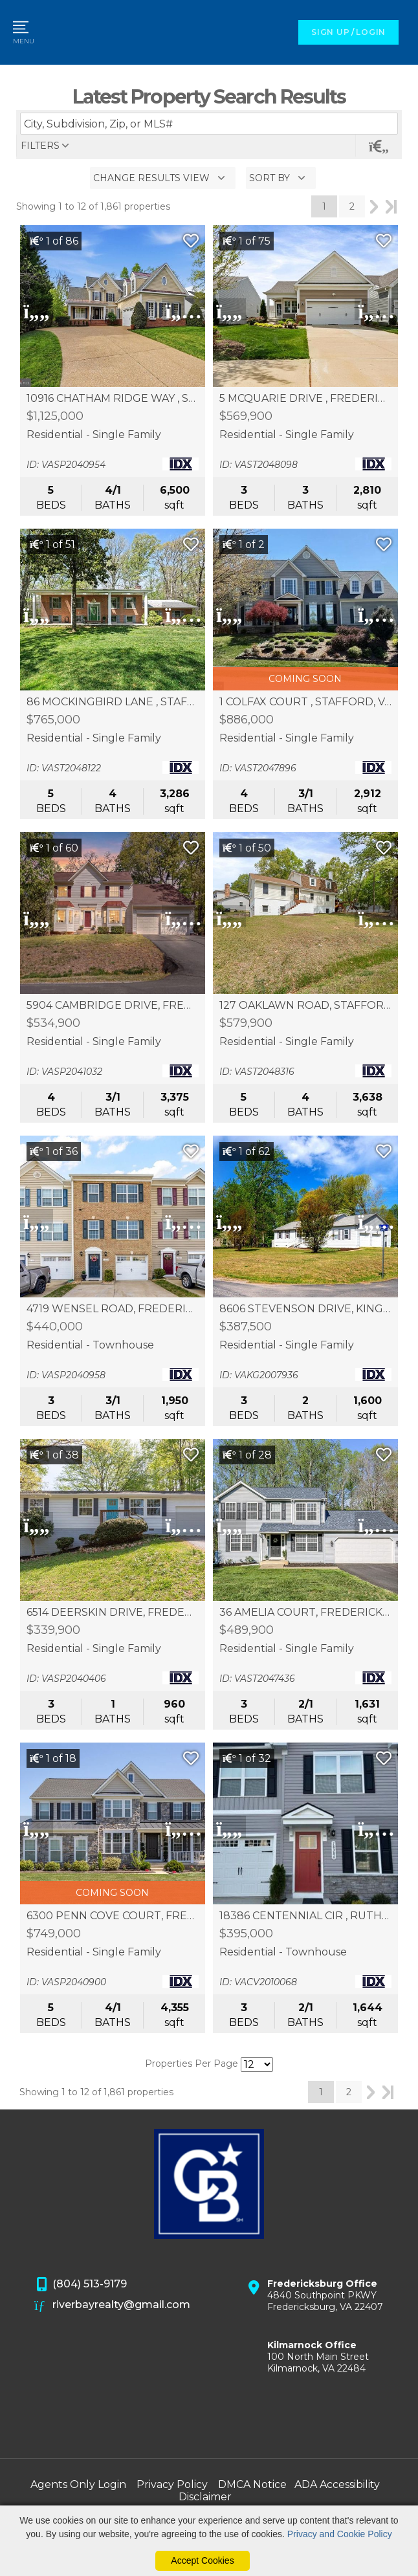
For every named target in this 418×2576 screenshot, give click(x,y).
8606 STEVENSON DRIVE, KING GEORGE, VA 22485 (305, 1309)
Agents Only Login (78, 2484)
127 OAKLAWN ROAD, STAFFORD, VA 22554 (305, 1005)
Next (374, 206)
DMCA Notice (252, 2484)
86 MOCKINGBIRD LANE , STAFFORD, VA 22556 (113, 702)
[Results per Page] (257, 2064)
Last (391, 206)
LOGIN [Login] (371, 32)
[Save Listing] (191, 241)
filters (40, 145)
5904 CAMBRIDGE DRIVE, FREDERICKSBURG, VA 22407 (113, 1005)
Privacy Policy (172, 2484)
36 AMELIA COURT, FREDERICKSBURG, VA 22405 (305, 1612)
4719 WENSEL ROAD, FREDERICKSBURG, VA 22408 (113, 1309)
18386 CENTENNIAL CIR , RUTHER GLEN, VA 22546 (305, 1916)
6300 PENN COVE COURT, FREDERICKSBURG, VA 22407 (113, 1916)
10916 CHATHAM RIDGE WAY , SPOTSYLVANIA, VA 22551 (113, 398)
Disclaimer (205, 2497)
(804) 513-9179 (81, 2285)
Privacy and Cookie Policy (339, 2534)
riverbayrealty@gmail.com (112, 2305)
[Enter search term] (209, 124)
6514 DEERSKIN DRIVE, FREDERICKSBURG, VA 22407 (113, 1612)
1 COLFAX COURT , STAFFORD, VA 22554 (305, 702)
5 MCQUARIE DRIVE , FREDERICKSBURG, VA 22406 (305, 398)
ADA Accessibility (337, 2484)
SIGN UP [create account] (330, 32)
